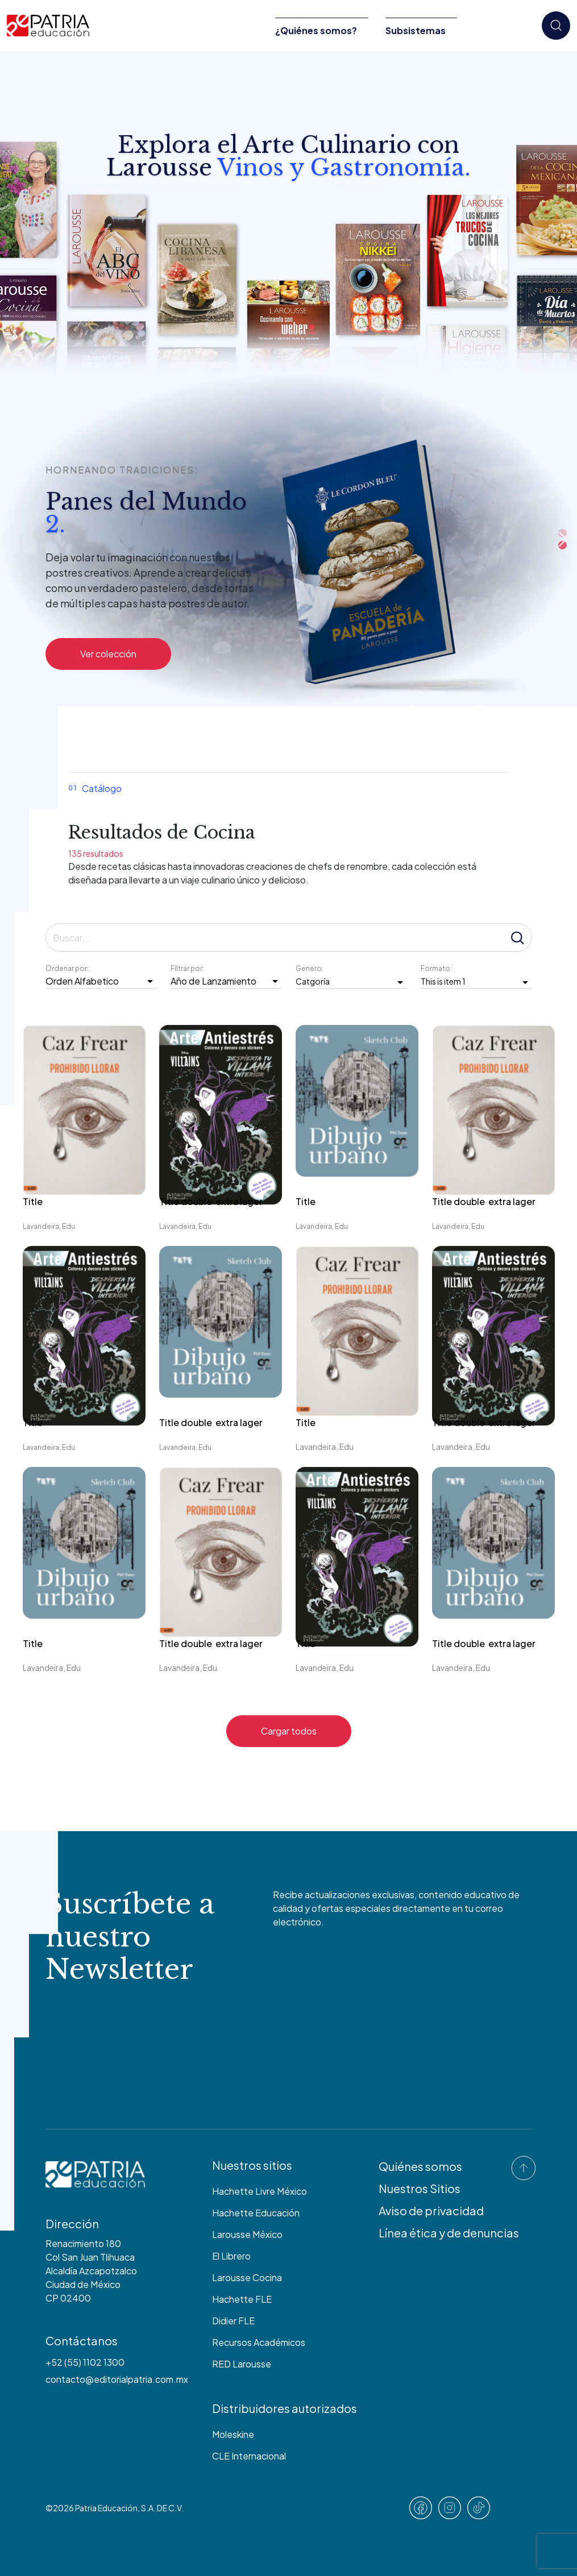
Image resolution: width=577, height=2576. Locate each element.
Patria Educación (106, 2508)
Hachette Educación (256, 2213)
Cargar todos (289, 1731)
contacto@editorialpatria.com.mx (116, 2379)
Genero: (310, 968)
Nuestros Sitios (419, 2188)
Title (33, 1201)
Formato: (437, 968)
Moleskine (233, 2434)
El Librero (231, 2256)
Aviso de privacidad (431, 2210)
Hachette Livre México (259, 2191)
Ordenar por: (68, 968)
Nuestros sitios (252, 2165)
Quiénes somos (420, 2166)
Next (563, 539)
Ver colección (108, 654)
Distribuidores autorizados (284, 2408)
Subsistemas (415, 30)
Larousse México (247, 2234)
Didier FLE (233, 2321)
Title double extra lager (211, 1201)
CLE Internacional (249, 2456)
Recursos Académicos (258, 2342)
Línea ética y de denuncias (449, 2232)
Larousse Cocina (247, 2277)
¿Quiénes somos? (316, 30)
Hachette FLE (242, 2299)
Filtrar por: (188, 968)
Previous (449, 539)
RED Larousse (241, 2364)
